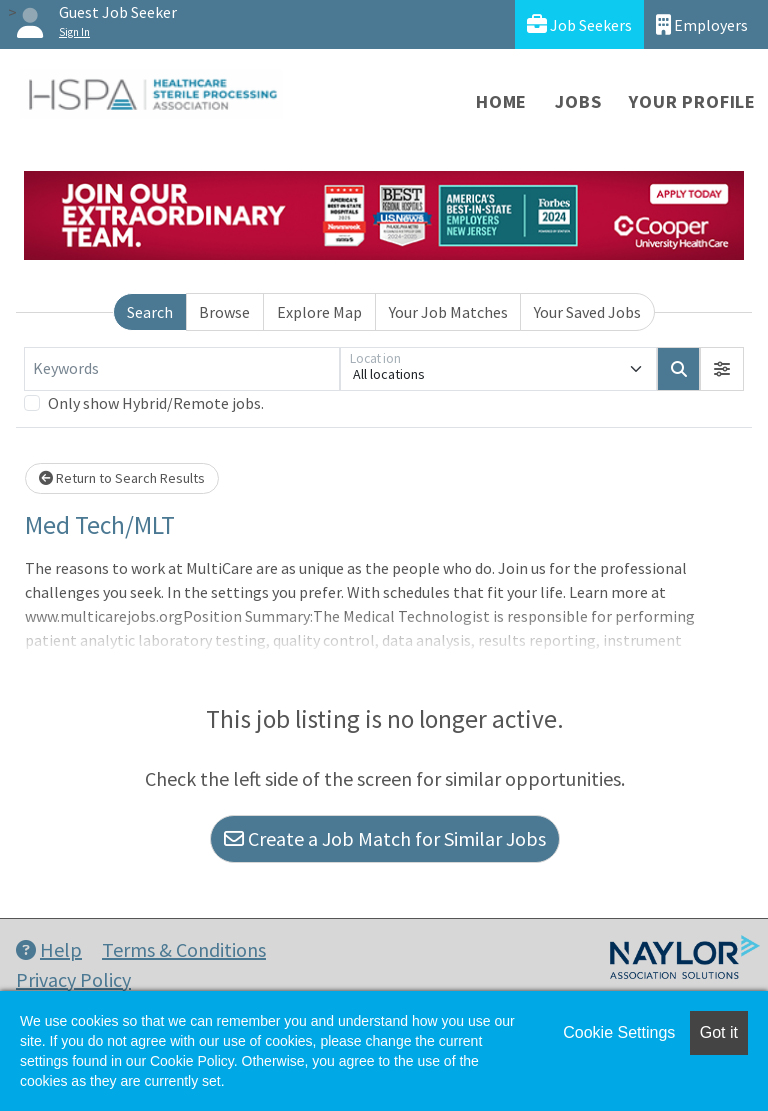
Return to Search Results (122, 478)
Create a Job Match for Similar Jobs (385, 838)
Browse (224, 312)
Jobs (578, 101)
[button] (722, 369)
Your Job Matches (448, 312)
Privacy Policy (73, 979)
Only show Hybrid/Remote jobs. (156, 403)
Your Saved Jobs (587, 312)
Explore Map (319, 312)
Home (501, 101)
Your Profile (692, 101)
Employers (702, 24)
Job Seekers (579, 24)
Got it (719, 1032)
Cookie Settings (619, 1032)
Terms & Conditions (184, 949)
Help (49, 949)
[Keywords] (182, 369)
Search (150, 312)
